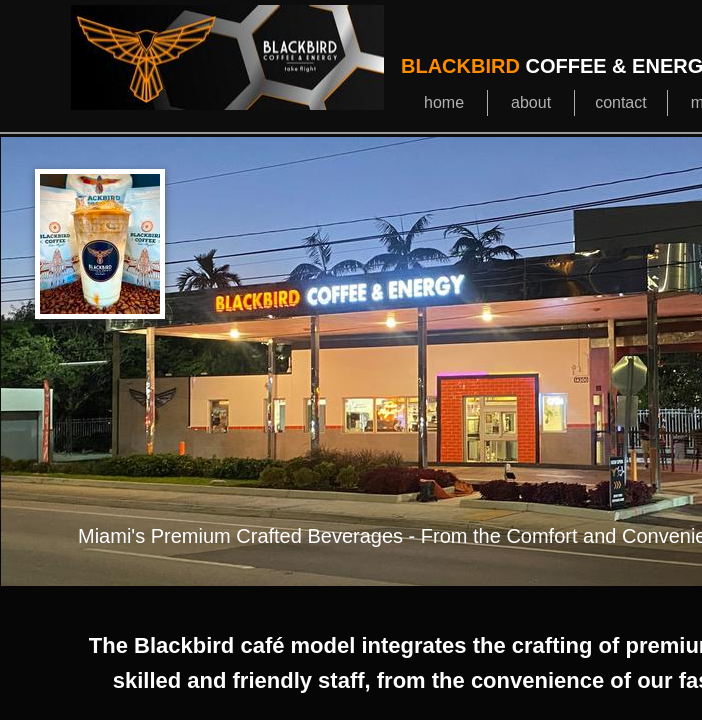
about (531, 102)
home (444, 102)
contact (621, 102)
